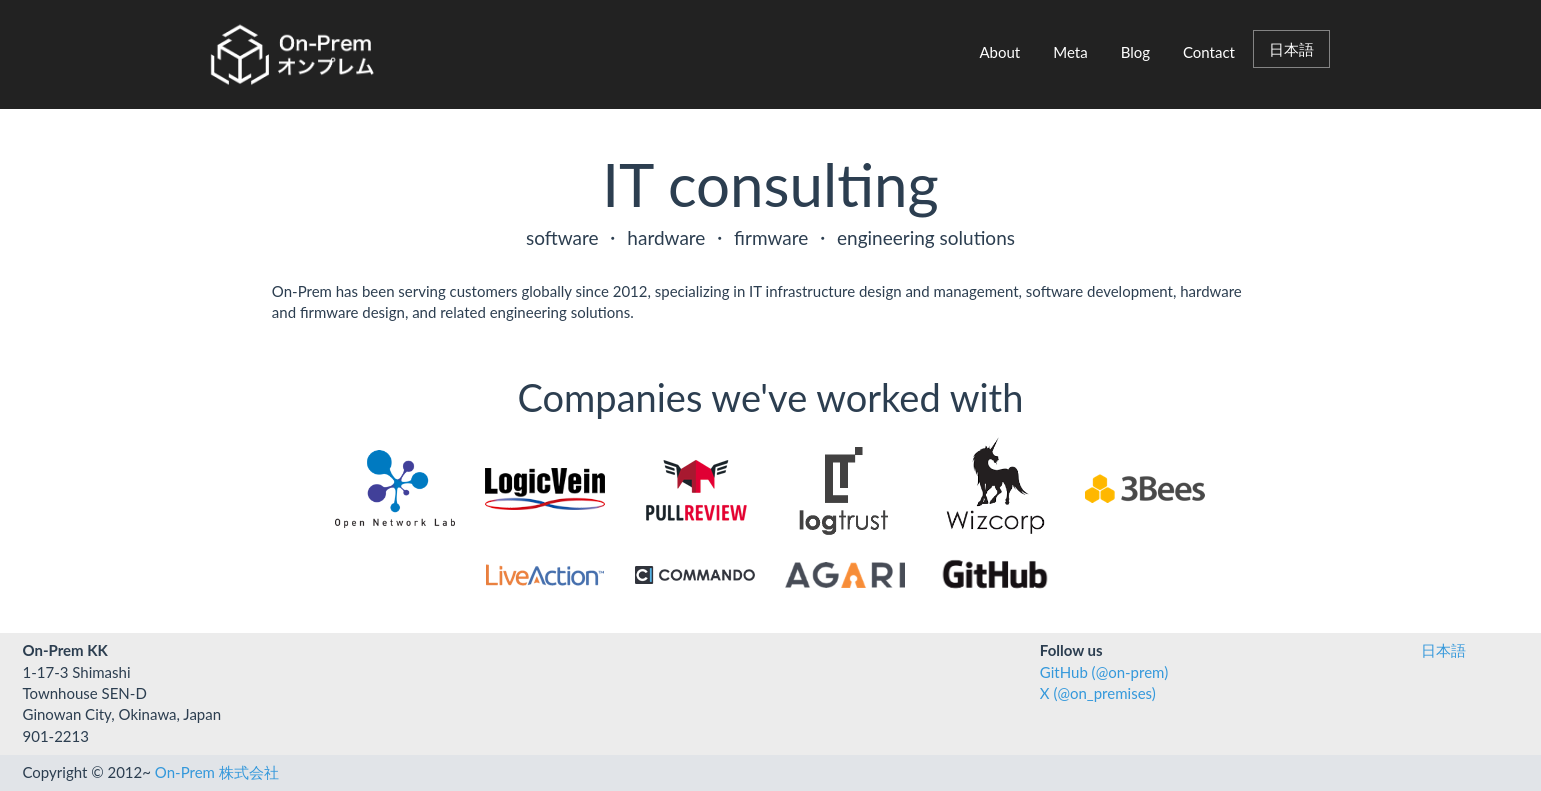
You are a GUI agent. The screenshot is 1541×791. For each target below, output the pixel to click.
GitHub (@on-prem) (1104, 672)
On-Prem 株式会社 (217, 772)
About (999, 52)
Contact (1209, 52)
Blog (1135, 52)
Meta (1070, 52)
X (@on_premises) (1098, 693)
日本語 (1291, 49)
